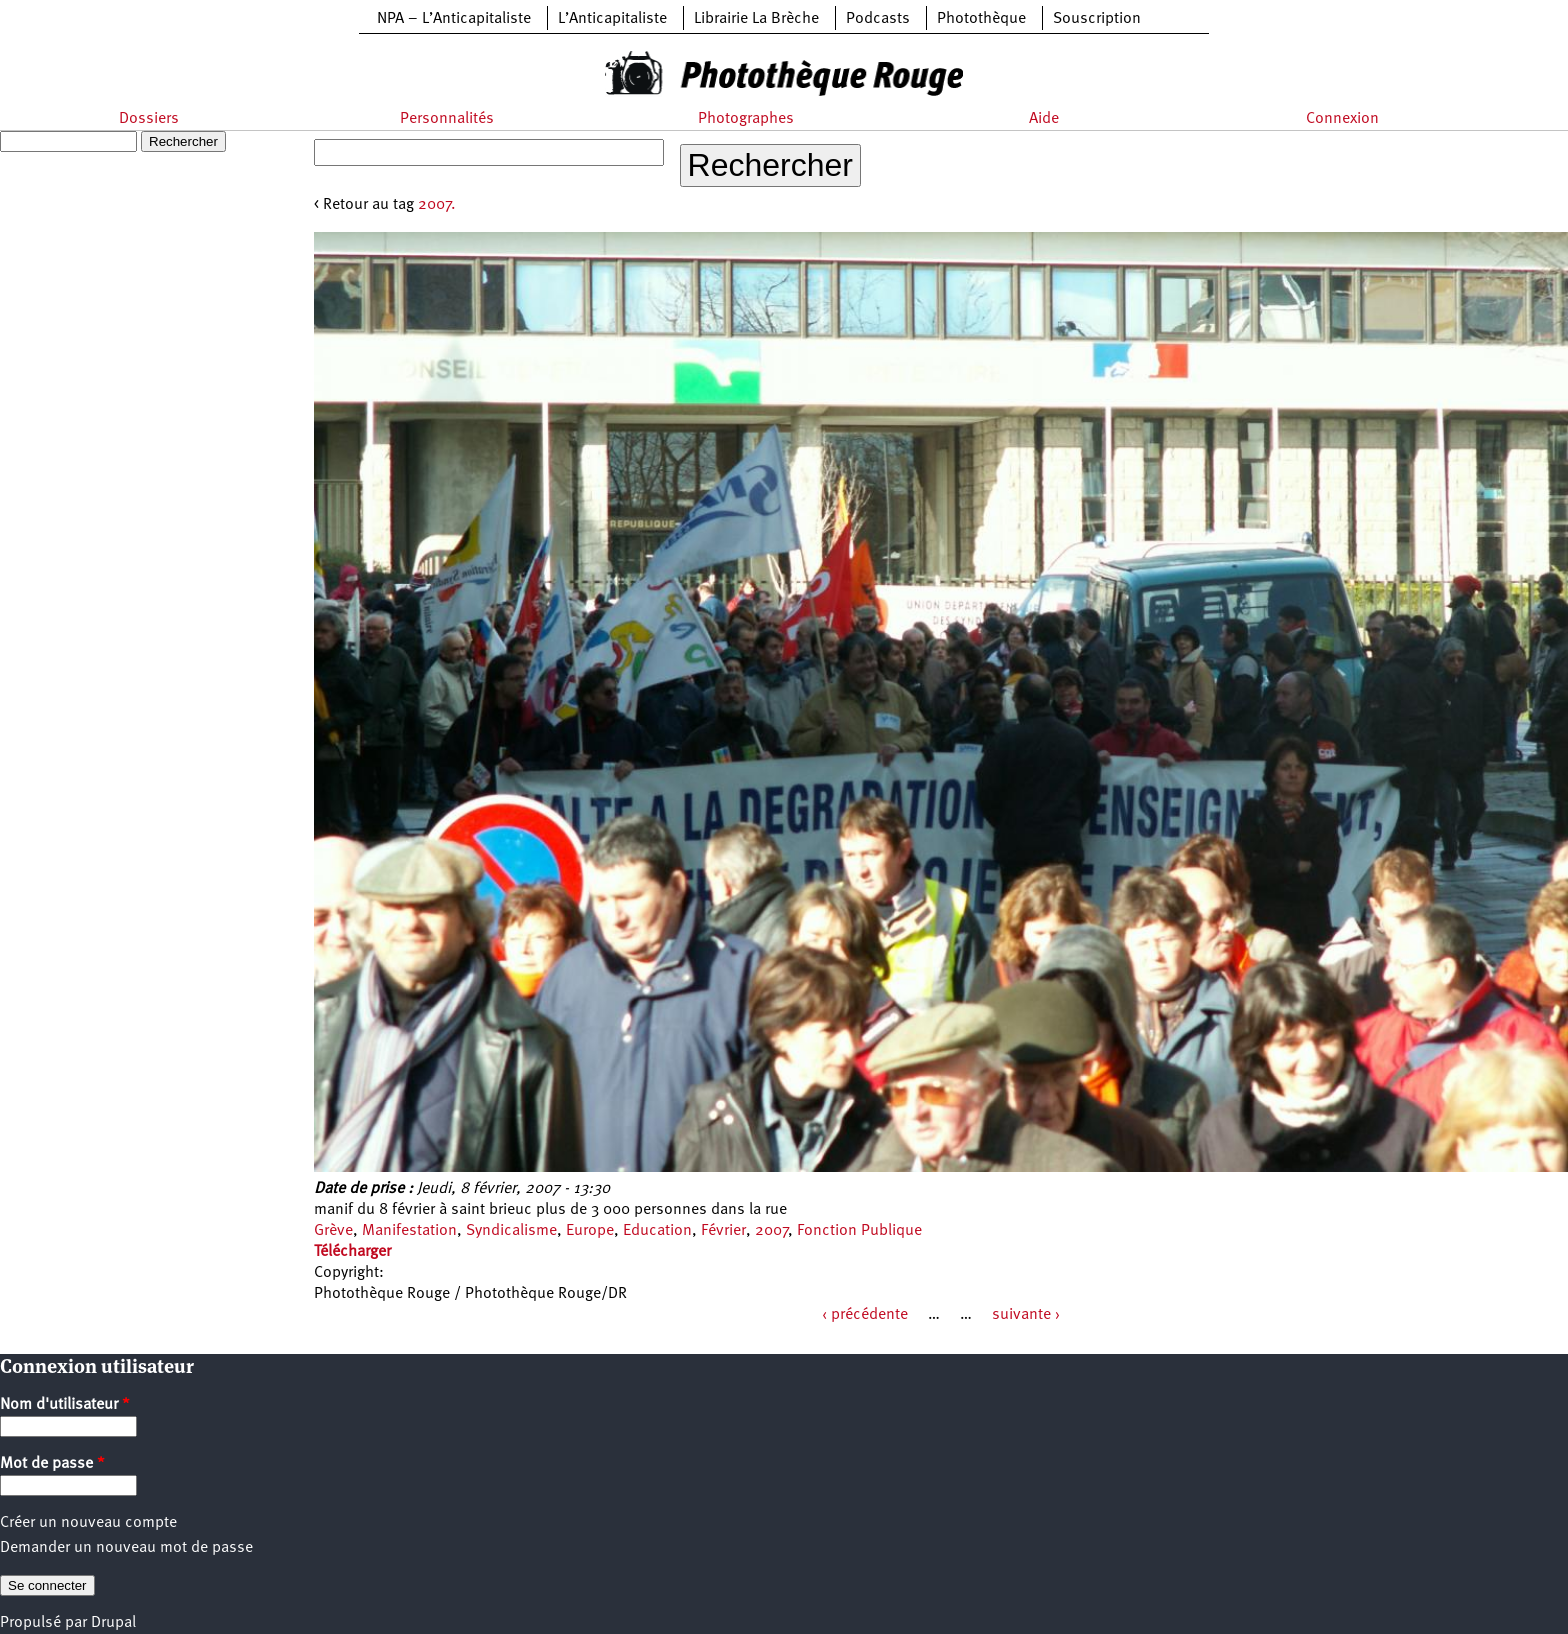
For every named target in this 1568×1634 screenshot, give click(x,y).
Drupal (113, 1623)
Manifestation (409, 1231)
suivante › (1026, 1315)
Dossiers (149, 119)
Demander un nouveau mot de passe (126, 1548)
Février (723, 1231)
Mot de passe (52, 1464)
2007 (771, 1231)
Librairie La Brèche (756, 19)
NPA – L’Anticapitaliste (454, 19)
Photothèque (981, 19)
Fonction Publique (859, 1231)
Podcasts (878, 19)
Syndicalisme (511, 1231)
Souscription (1097, 19)
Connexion (1342, 119)
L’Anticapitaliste (612, 19)
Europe (590, 1231)
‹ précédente (865, 1315)
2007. (437, 205)
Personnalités (447, 119)
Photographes (746, 119)
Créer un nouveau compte (88, 1523)
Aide (1044, 119)
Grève (333, 1231)
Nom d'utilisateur (65, 1405)
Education (657, 1231)
